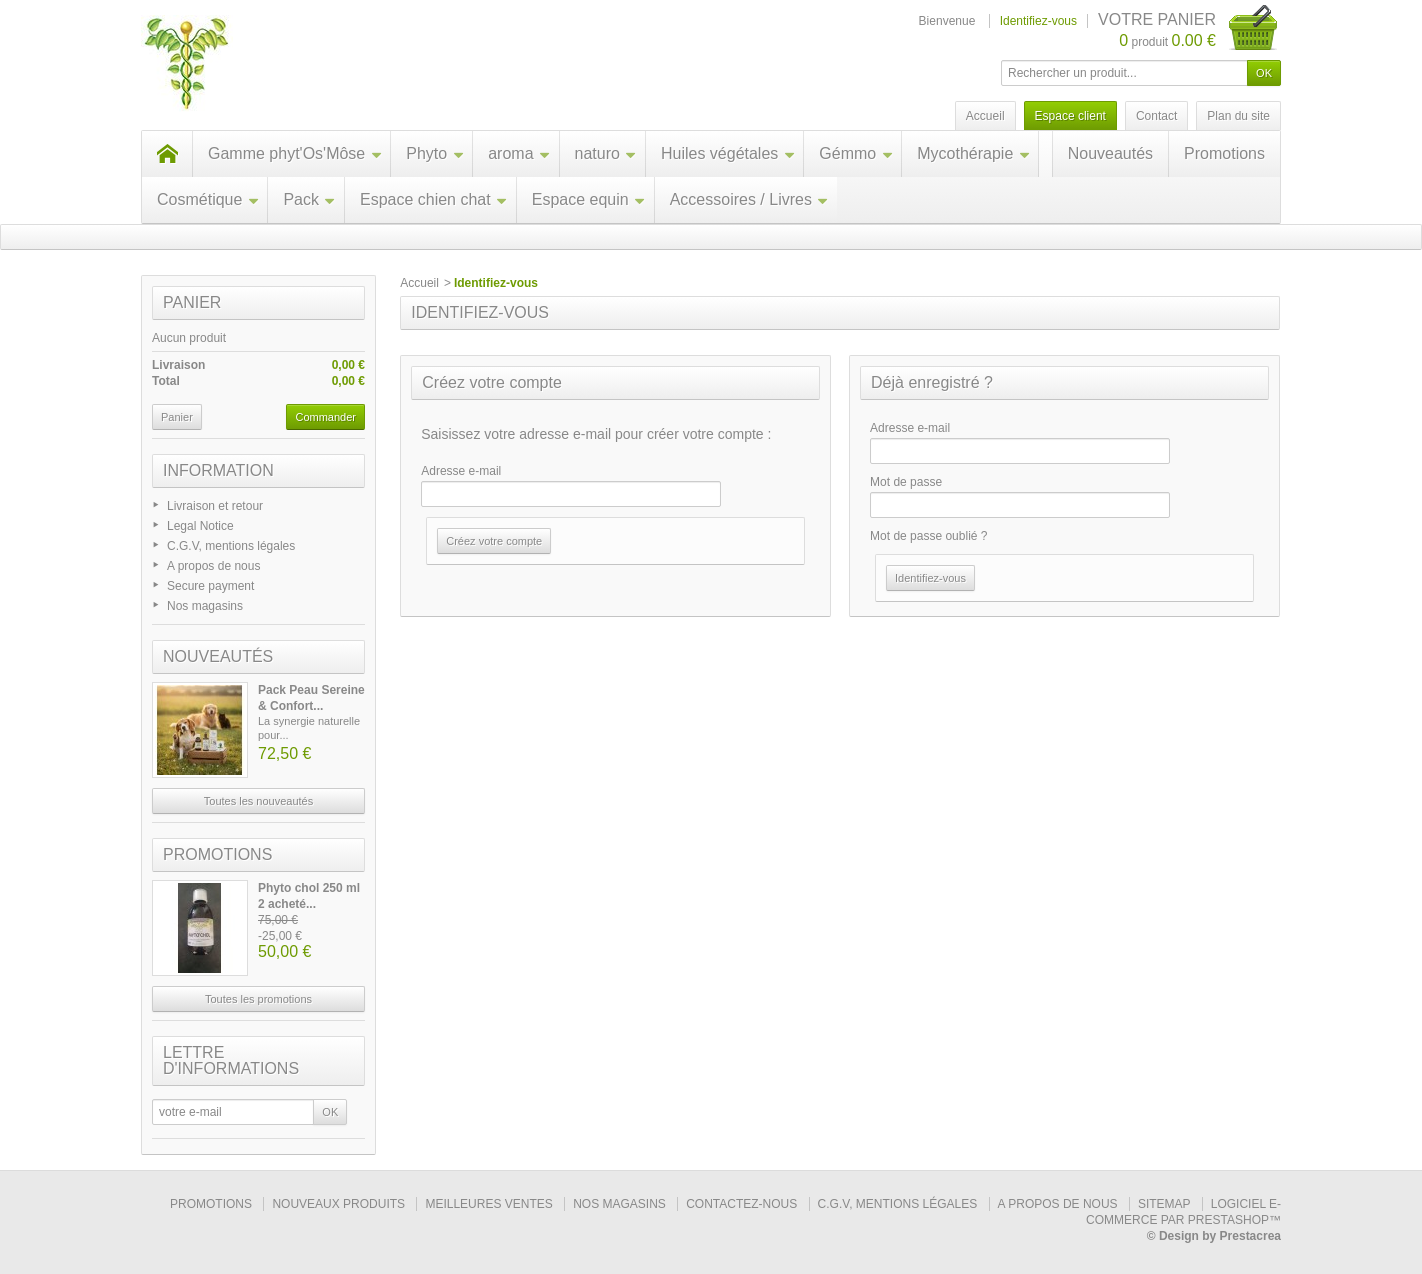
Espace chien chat (434, 199)
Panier (192, 302)
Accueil (419, 283)
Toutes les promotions (258, 999)
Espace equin (589, 199)
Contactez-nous (741, 1204)
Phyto (435, 153)
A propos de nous (213, 566)
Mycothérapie (973, 153)
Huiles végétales (728, 153)
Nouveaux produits (338, 1204)
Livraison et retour (215, 506)
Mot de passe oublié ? (928, 536)
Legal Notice (200, 526)
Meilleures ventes (488, 1204)
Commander (325, 417)
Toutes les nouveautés (258, 801)
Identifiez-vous (1038, 21)
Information (218, 470)
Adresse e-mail (461, 471)
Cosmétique (208, 199)
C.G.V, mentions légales (231, 546)
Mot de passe (906, 482)
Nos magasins (205, 606)
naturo (606, 153)
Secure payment (210, 586)
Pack (309, 199)
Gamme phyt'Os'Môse (295, 153)
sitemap (1164, 1204)
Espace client (1070, 116)
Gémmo (856, 153)
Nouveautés (1110, 153)
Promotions (1224, 153)
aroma (519, 153)
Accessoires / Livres (749, 199)
